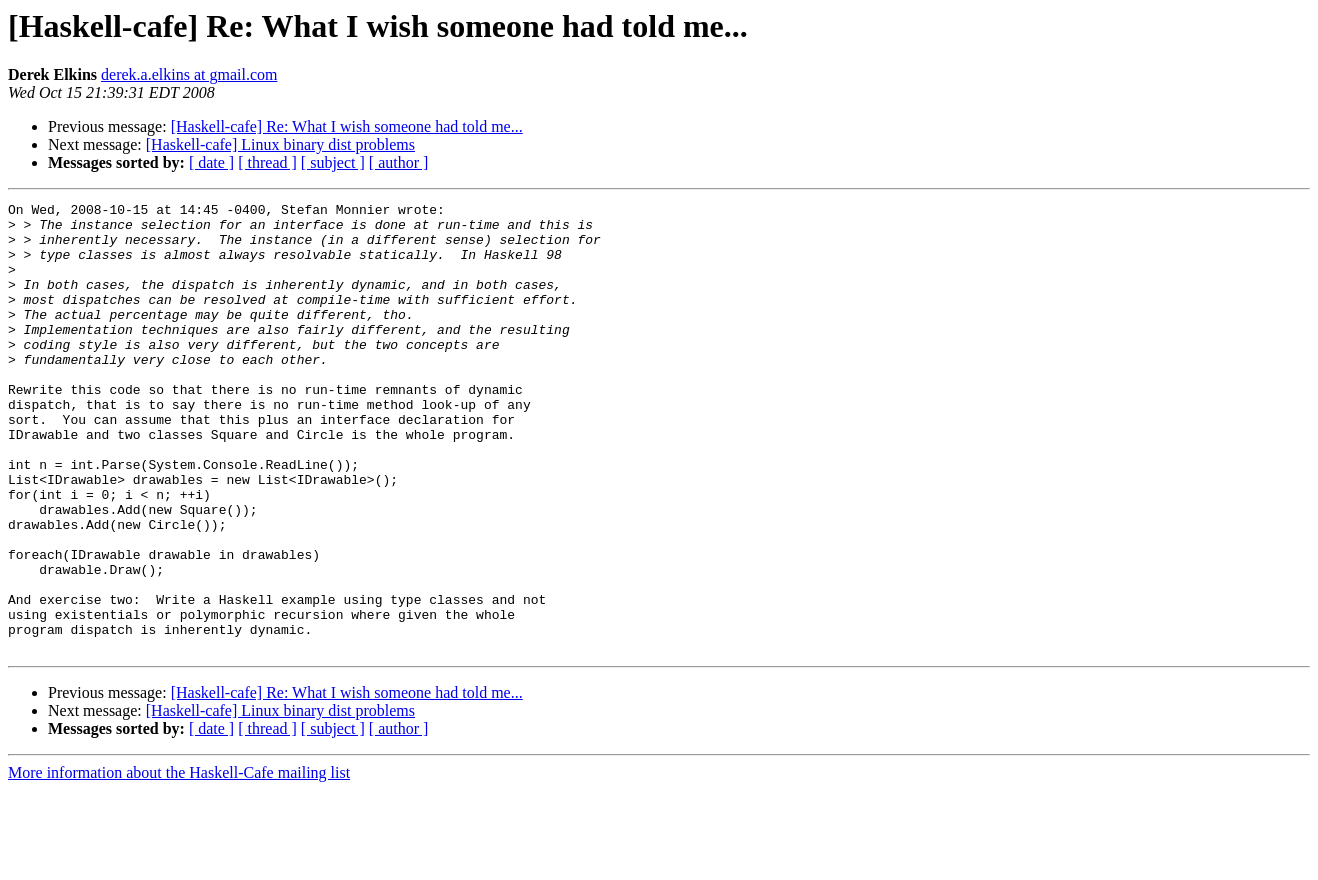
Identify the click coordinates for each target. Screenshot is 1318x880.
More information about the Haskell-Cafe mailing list (179, 862)
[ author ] (399, 162)
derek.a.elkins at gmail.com (189, 74)
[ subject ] (333, 162)
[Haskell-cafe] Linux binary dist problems (280, 144)
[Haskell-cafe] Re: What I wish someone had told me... (347, 126)
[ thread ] (267, 162)
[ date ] (211, 162)
